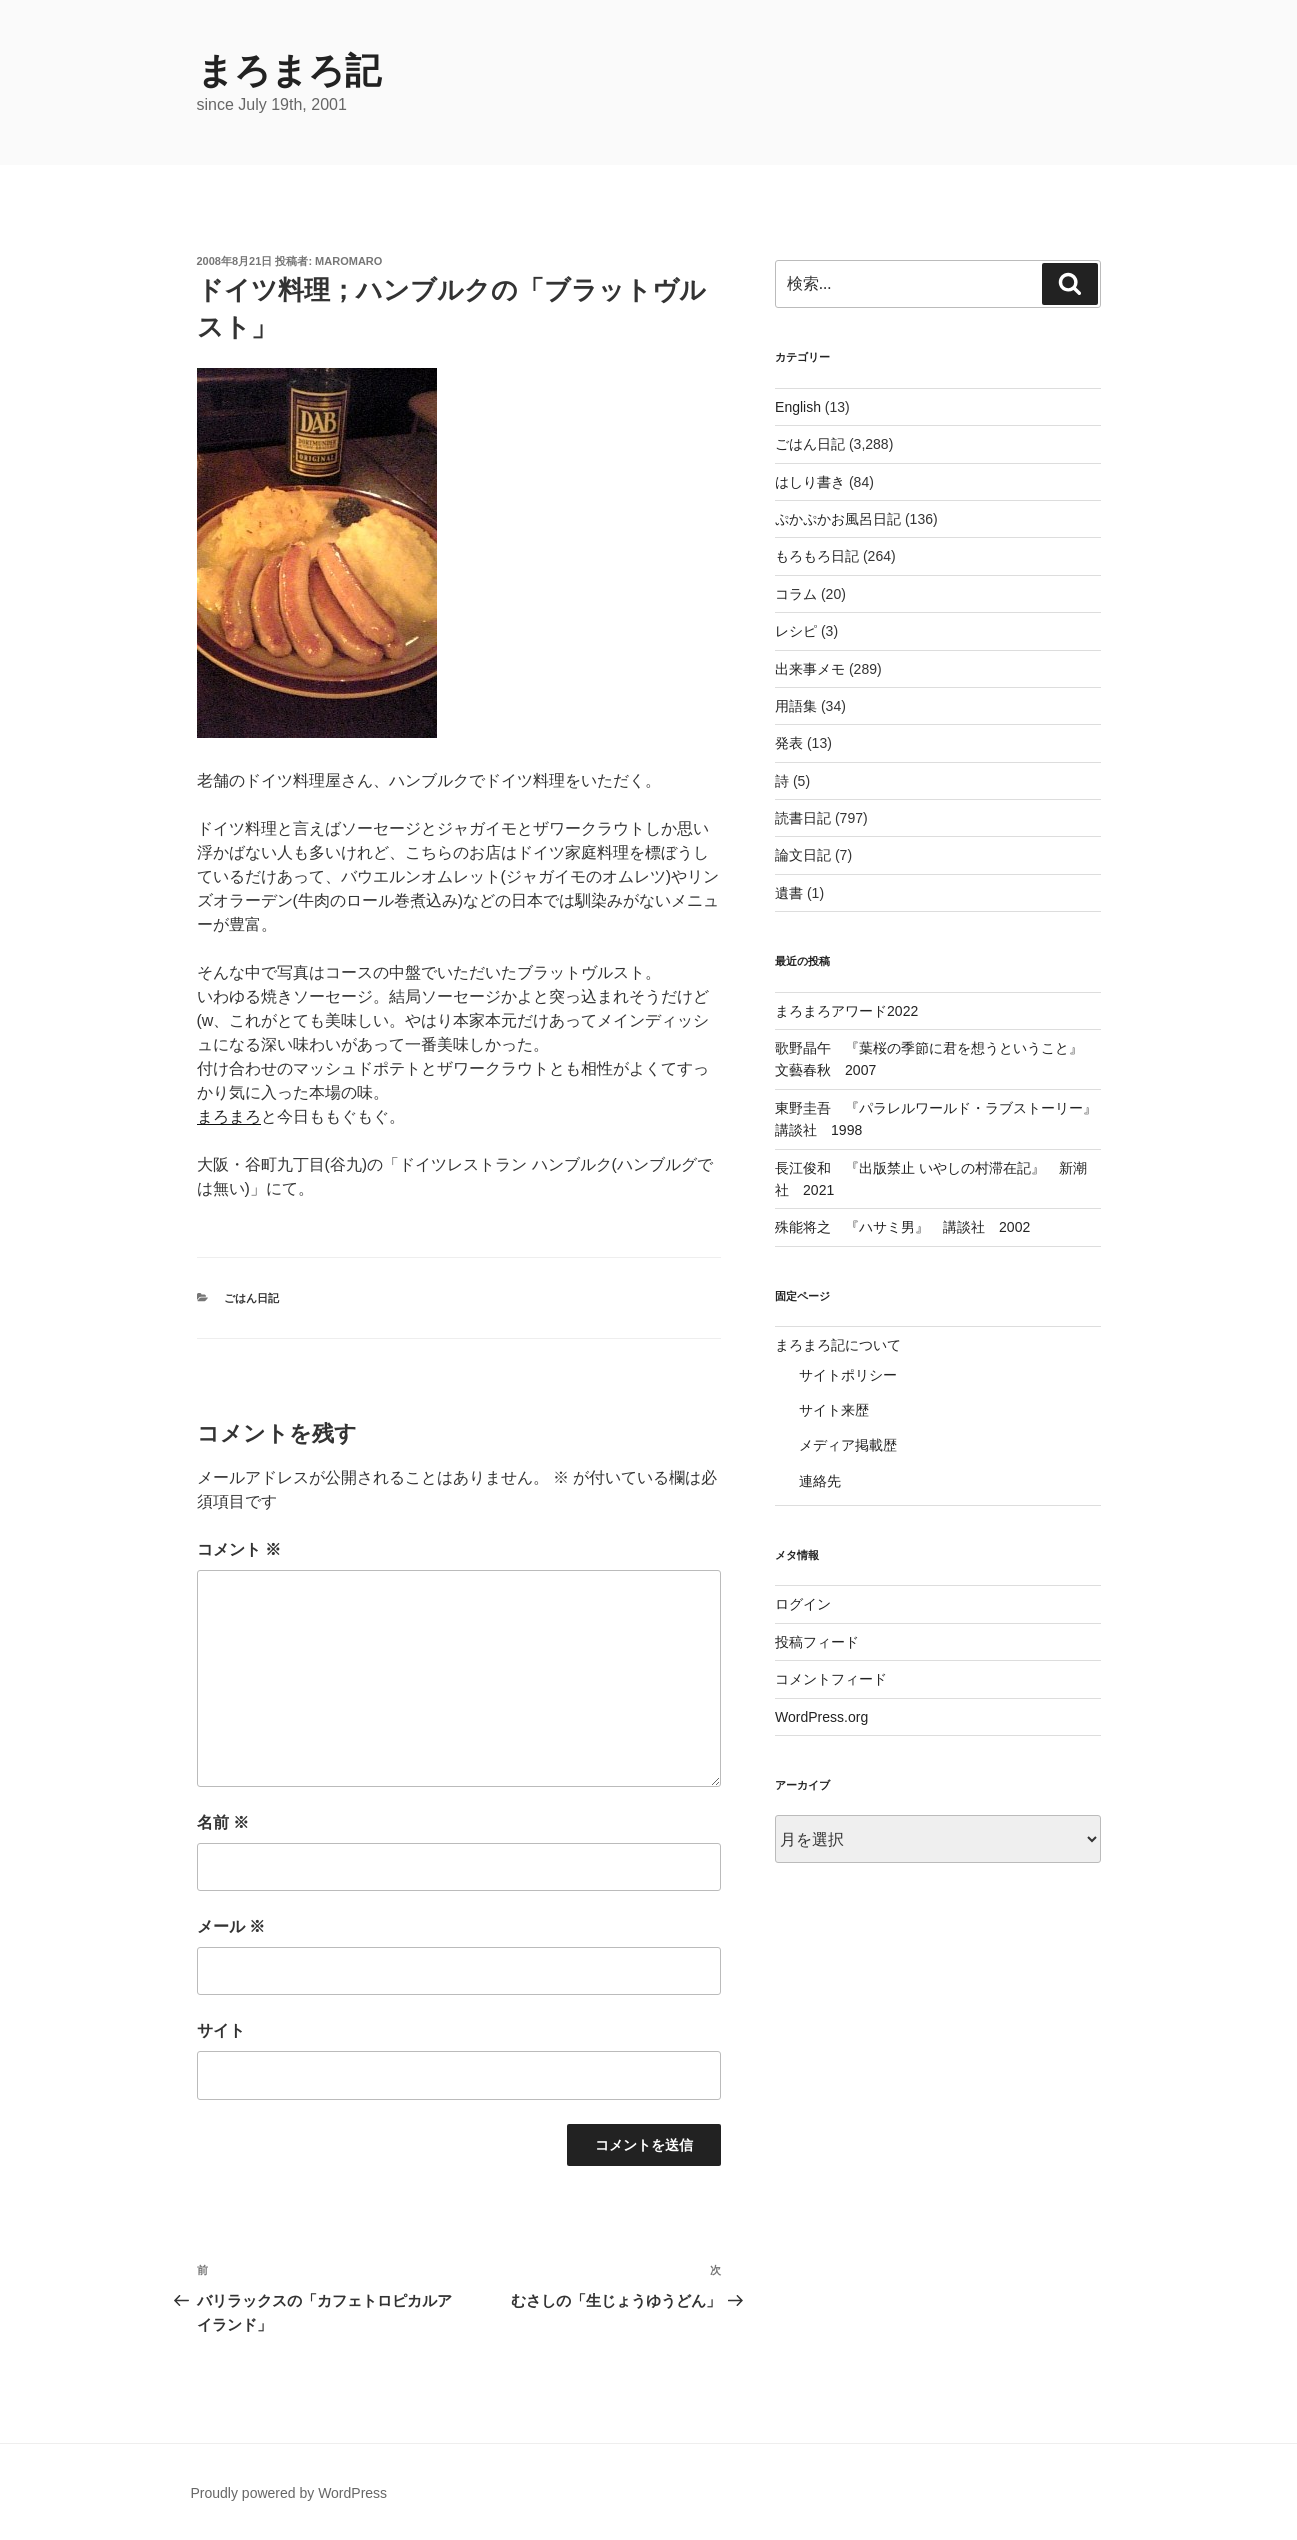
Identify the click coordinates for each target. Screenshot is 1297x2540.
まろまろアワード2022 (846, 1011)
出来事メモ (810, 669)
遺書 (789, 893)
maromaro (348, 261)
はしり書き (810, 482)
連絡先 (820, 1481)
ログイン (803, 1604)
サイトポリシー (848, 1375)
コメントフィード (831, 1679)
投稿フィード (817, 1642)
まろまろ (229, 1116)
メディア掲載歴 (848, 1445)
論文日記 (803, 855)
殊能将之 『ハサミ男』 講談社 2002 (902, 1227)
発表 (789, 743)
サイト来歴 (834, 1410)
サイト (221, 2030)
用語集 (796, 706)
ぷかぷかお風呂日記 (838, 519)
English (798, 407)
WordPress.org (821, 1717)
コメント (239, 1549)
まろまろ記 (289, 70)
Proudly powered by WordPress (289, 2493)
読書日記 (803, 818)
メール (231, 1926)
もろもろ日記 (817, 556)
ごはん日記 (251, 1298)
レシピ (796, 631)
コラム (796, 594)
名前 (223, 1822)
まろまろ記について (838, 1345)
